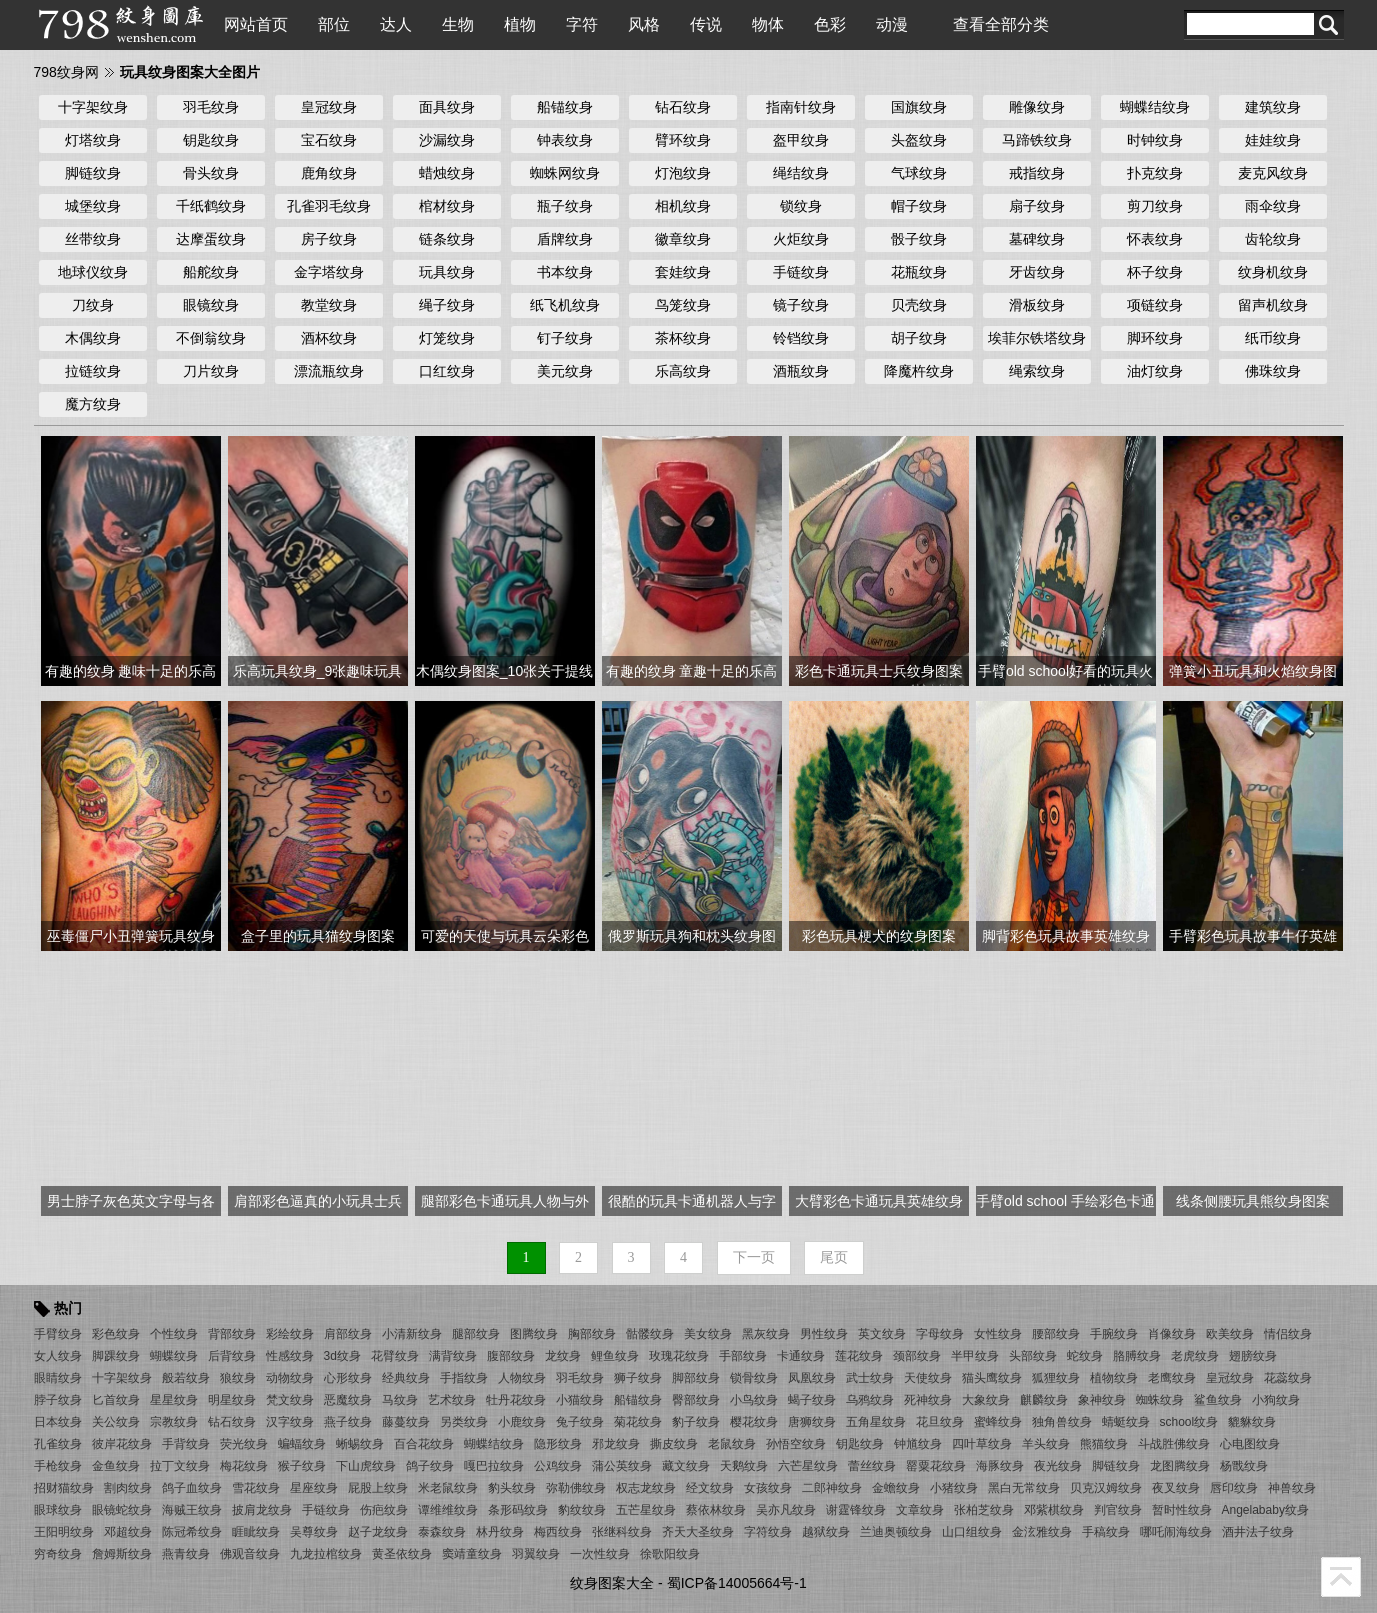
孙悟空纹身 (796, 1444)
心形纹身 (348, 1378)
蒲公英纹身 (622, 1466)
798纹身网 (66, 72)
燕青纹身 (186, 1554)
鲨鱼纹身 (1218, 1400)
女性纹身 (998, 1334)
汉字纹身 (290, 1422)
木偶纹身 (93, 338)
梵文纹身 (290, 1400)
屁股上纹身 (378, 1488)
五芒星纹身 (646, 1510)
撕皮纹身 (674, 1444)
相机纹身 (683, 206)
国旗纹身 (919, 107)
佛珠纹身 (1273, 371)
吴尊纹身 (314, 1532)
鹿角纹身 (329, 173)
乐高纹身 (683, 371)
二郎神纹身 (832, 1488)
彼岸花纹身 (122, 1444)
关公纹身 (116, 1422)
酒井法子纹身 (1258, 1532)
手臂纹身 (58, 1334)
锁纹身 (801, 206)
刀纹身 (93, 305)
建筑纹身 (1273, 107)
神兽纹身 (1292, 1488)
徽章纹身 (683, 239)
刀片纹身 (211, 371)
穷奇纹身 (58, 1554)
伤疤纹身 (384, 1510)
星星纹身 (174, 1400)
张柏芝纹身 (984, 1510)
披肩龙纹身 (262, 1510)
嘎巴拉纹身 (494, 1466)
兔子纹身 (580, 1422)
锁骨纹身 (754, 1378)
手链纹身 (801, 272)
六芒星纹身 (808, 1466)
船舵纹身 (211, 272)
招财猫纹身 (64, 1488)
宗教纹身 (174, 1422)
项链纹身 (1155, 305)
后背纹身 (232, 1356)
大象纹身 (986, 1400)
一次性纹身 (600, 1554)
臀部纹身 (696, 1400)
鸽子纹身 (430, 1466)
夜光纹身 (1058, 1466)
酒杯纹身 (329, 338)
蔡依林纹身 (716, 1510)
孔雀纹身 (58, 1444)
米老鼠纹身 (448, 1488)
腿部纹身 (476, 1334)
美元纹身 (565, 371)
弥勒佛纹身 (576, 1488)
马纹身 (400, 1400)
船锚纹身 (565, 107)
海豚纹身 (1000, 1466)
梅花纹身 (244, 1466)
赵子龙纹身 (378, 1532)
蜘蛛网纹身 (565, 173)
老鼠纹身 (732, 1444)
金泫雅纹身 (1042, 1532)
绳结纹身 (801, 173)
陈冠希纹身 (192, 1532)
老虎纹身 (1195, 1356)
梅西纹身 (558, 1532)
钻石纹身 (683, 107)
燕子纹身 (348, 1422)
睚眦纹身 (256, 1532)
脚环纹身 (1155, 338)
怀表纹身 (1155, 239)
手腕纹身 (1114, 1334)
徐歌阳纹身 (670, 1554)
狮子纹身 (638, 1378)
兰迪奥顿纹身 (896, 1532)
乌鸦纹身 (870, 1400)
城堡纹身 (93, 206)
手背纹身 (186, 1444)
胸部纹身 (592, 1334)
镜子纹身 (801, 305)
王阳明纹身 (64, 1532)
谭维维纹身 (448, 1510)
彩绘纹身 (290, 1334)
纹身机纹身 (1273, 272)
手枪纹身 (58, 1466)
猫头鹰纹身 (992, 1378)
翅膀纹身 (1253, 1356)
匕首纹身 (116, 1400)
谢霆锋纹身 (856, 1510)
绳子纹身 (447, 305)
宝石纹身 (329, 140)
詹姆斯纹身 (122, 1554)
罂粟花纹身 (936, 1466)
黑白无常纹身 (1024, 1488)
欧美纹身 (1230, 1334)
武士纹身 (870, 1378)
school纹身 (1189, 1422)
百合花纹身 (424, 1444)
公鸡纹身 (558, 1466)
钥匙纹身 (211, 140)
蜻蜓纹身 (1126, 1422)
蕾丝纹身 (872, 1466)
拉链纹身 (93, 371)
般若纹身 (186, 1378)
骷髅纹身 (650, 1334)
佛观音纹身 (250, 1554)
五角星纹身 (876, 1422)
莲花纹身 (859, 1356)
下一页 (754, 1257)
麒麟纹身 (1044, 1400)
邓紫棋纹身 (1054, 1510)
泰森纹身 (442, 1532)
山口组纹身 (972, 1532)
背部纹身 (232, 1334)
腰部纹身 (1056, 1334)
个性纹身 (174, 1334)
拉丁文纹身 (180, 1466)
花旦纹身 (940, 1422)
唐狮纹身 (812, 1422)
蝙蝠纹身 (302, 1444)
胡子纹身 (919, 338)
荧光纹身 (244, 1444)
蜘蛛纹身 (1160, 1400)
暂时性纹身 (1182, 1510)
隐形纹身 (558, 1444)
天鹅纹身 (744, 1466)
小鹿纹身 (522, 1422)
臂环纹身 (683, 140)
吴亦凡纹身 (786, 1510)
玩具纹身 (447, 272)
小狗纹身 (1276, 1400)
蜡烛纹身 (447, 173)
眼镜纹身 (211, 305)
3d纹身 (342, 1356)
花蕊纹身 (1288, 1378)
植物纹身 (1114, 1378)
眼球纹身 (58, 1510)
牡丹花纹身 (516, 1400)
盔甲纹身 (801, 140)
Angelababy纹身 (1265, 1510)
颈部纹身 (917, 1356)
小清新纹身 (412, 1334)
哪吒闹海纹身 (1176, 1532)
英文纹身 (882, 1334)
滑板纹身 (1037, 305)
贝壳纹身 (919, 305)
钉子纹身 (565, 338)
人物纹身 (522, 1378)
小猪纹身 (954, 1488)
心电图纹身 (1250, 1444)
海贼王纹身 (192, 1510)
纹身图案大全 (612, 1583)
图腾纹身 (534, 1334)
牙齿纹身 (1037, 272)
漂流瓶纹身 (329, 371)
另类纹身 (464, 1422)
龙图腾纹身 (1180, 1466)
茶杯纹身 (683, 338)
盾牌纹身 (565, 239)
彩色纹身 (116, 1334)
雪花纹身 (256, 1488)
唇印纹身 (1234, 1488)
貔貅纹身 (1252, 1422)
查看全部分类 (1001, 24)
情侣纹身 (1288, 1334)
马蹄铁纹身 (1037, 140)
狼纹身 (238, 1378)
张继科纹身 (622, 1532)
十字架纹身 (93, 107)
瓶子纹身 (565, 206)
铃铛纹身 (801, 338)
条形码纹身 (518, 1510)
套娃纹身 (683, 272)
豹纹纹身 (582, 1510)
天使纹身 (928, 1378)
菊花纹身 (638, 1422)
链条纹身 (447, 239)
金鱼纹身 (116, 1466)
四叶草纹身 (982, 1444)
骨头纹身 (211, 173)
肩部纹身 (348, 1334)
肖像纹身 (1172, 1334)
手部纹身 (743, 1356)
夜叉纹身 (1176, 1488)
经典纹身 (406, 1378)
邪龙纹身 (616, 1444)
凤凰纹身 (812, 1378)
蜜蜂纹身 (998, 1422)
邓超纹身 (128, 1532)
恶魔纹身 (348, 1400)
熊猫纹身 (1104, 1444)
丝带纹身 (93, 239)
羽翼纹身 (536, 1554)
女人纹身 (58, 1356)
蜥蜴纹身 (360, 1444)
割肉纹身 (128, 1488)
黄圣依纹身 (402, 1554)
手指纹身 (464, 1378)
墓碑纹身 (1037, 239)
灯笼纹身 (447, 338)
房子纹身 (329, 239)
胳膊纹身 (1137, 1356)
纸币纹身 (1273, 338)
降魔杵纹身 (919, 371)
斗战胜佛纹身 (1174, 1444)
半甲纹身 (975, 1356)
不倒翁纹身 (211, 338)
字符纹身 (768, 1532)
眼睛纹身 (58, 1378)
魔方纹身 (93, 404)
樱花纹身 (754, 1422)
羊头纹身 (1046, 1444)
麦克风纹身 (1273, 173)
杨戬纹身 (1244, 1466)
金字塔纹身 (329, 272)
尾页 (834, 1257)
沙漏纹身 (447, 140)
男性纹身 (824, 1334)
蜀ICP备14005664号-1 (737, 1583)
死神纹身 (928, 1400)
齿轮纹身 (1273, 239)
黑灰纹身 (766, 1334)
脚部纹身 (696, 1378)
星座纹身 (314, 1488)
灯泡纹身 (683, 173)
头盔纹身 (919, 140)
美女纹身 (708, 1334)
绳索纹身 (1037, 371)
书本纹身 (565, 272)
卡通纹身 (801, 1356)
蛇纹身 (1085, 1356)
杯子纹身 (1155, 272)
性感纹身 (290, 1356)
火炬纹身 (801, 239)
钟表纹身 (565, 140)
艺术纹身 (452, 1400)
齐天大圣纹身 (698, 1532)
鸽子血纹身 (192, 1488)
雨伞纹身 (1273, 206)
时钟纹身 (1155, 140)
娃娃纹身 (1273, 140)
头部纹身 (1033, 1356)
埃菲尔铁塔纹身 (1037, 338)
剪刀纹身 (1155, 206)
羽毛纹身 (211, 107)
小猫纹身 (580, 1400)
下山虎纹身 (366, 1466)
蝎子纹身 (812, 1400)
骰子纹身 (919, 239)
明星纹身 (232, 1400)
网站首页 (256, 24)
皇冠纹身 (329, 107)
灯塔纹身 (93, 140)
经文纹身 (710, 1488)
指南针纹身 (801, 107)
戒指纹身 (1037, 173)
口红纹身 (447, 371)
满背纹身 (453, 1356)
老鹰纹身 (1172, 1378)
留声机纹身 (1273, 305)
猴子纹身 (302, 1466)
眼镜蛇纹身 (122, 1510)
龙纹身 (563, 1356)
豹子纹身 (696, 1422)
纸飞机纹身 (565, 305)
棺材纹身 (447, 206)
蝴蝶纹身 (174, 1356)
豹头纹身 (512, 1488)
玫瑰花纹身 (679, 1356)
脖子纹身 (58, 1400)
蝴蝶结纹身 (1155, 107)
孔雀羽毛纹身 (329, 206)
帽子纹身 (919, 206)
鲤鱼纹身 (615, 1356)
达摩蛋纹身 (211, 239)
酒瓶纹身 (801, 371)
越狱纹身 (826, 1532)
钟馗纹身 (918, 1444)
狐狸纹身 (1056, 1378)
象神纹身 (1102, 1400)
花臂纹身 (395, 1356)
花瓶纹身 (919, 272)
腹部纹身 (511, 1356)
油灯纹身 (1155, 371)
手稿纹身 (1106, 1532)
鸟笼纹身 (683, 305)
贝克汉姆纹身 (1106, 1488)
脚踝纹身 (116, 1356)
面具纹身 (447, 107)
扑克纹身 (1155, 173)
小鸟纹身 (754, 1400)
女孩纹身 (768, 1488)
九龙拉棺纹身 (326, 1554)
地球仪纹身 (93, 272)
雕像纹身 (1037, 107)
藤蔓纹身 (406, 1422)
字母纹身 (940, 1334)
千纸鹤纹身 (211, 206)
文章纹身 (920, 1510)
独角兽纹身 (1062, 1422)
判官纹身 (1118, 1510)
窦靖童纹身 (472, 1554)
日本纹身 (58, 1422)
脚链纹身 (93, 173)
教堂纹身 (329, 305)
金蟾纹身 (896, 1488)
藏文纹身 (686, 1466)
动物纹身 (290, 1378)
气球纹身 (919, 173)
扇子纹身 (1037, 206)
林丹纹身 (500, 1532)
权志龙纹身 (646, 1488)
